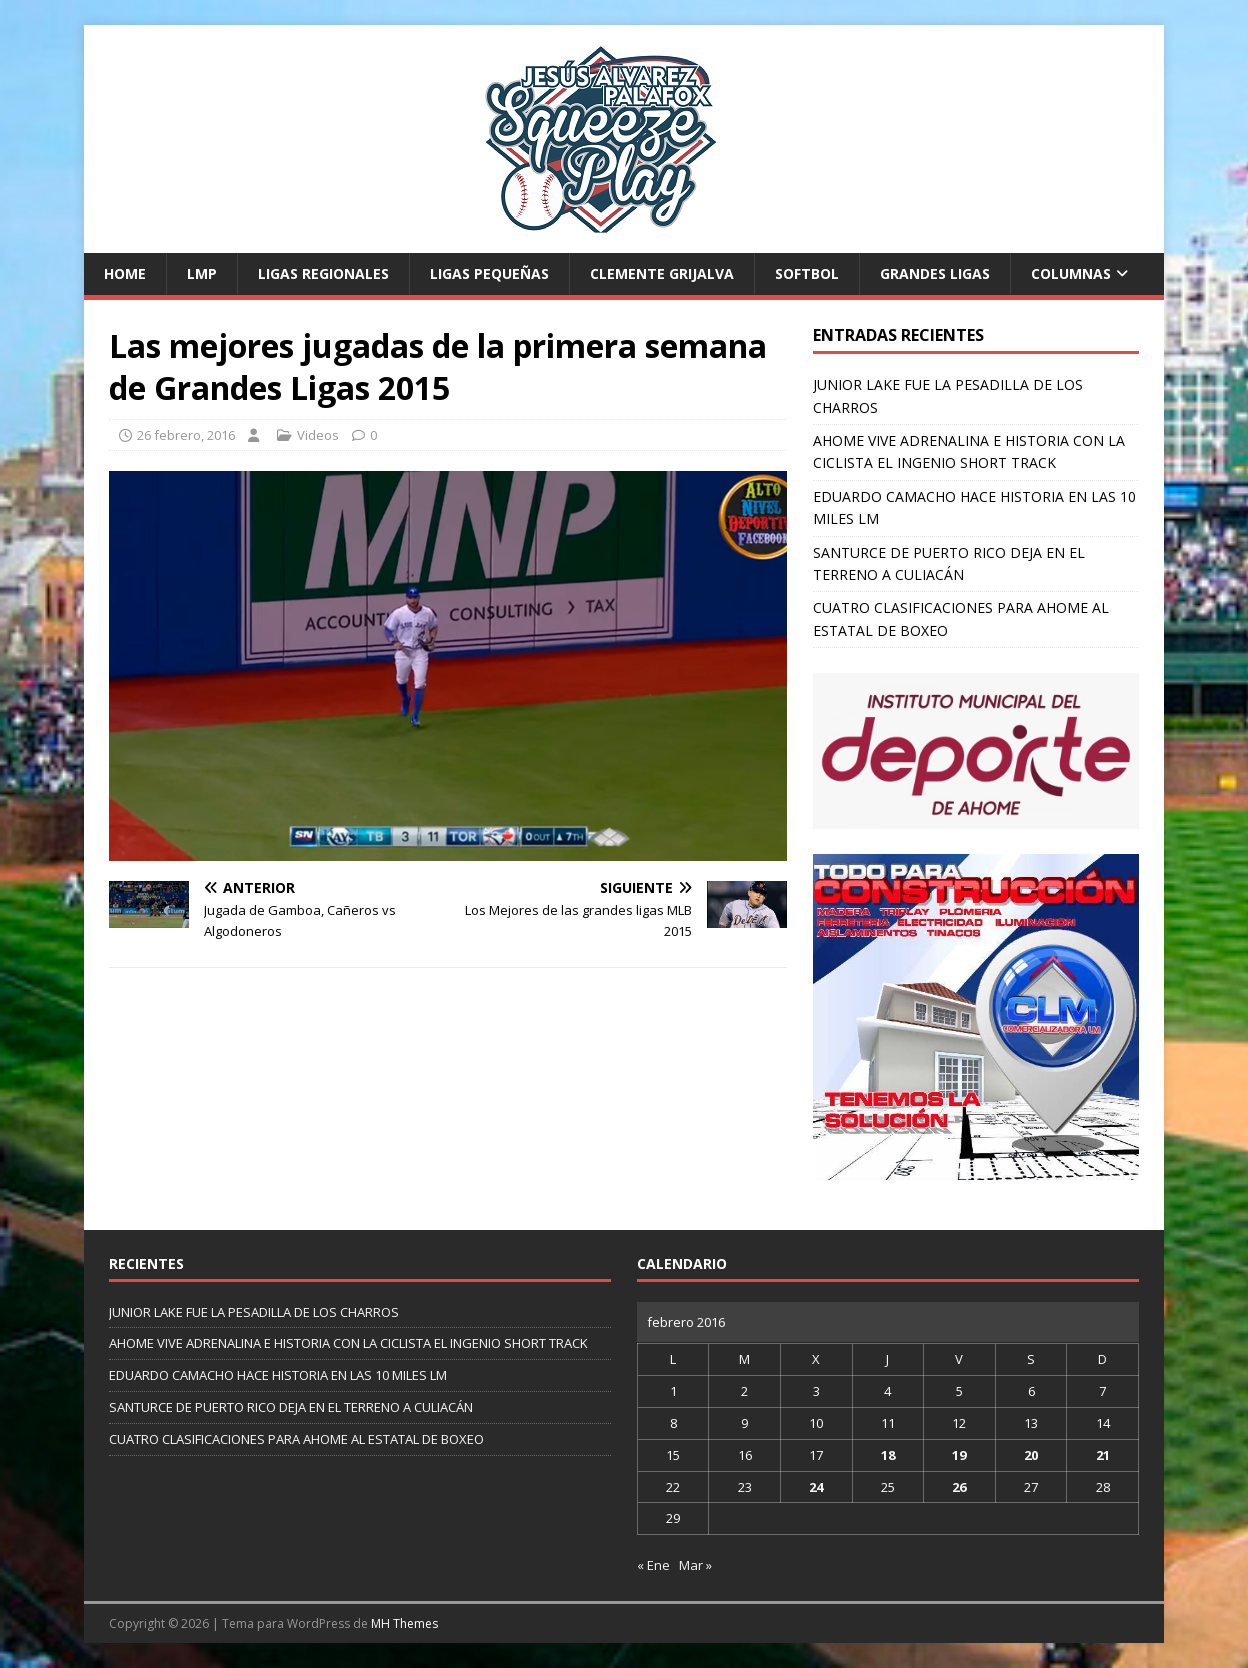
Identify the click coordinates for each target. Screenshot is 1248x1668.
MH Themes (404, 1623)
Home (125, 273)
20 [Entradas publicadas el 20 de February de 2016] (1031, 1455)
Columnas (1071, 273)
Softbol (807, 273)
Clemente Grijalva (662, 273)
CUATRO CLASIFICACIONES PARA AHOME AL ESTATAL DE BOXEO (296, 1439)
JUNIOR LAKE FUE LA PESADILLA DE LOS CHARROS (254, 1312)
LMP (202, 273)
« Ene (653, 1565)
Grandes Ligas (935, 273)
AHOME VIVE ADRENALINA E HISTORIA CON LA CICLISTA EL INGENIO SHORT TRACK (348, 1343)
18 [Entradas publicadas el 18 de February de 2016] (888, 1455)
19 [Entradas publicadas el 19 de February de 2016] (959, 1455)
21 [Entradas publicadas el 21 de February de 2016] (1103, 1455)
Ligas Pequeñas (489, 273)
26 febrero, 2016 (186, 435)
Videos (318, 435)
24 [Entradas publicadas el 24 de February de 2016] (816, 1487)
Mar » (695, 1565)
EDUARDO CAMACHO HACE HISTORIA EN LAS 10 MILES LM (278, 1375)
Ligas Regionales (323, 273)
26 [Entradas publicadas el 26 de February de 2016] (959, 1487)
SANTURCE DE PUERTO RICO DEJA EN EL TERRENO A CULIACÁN (291, 1407)
